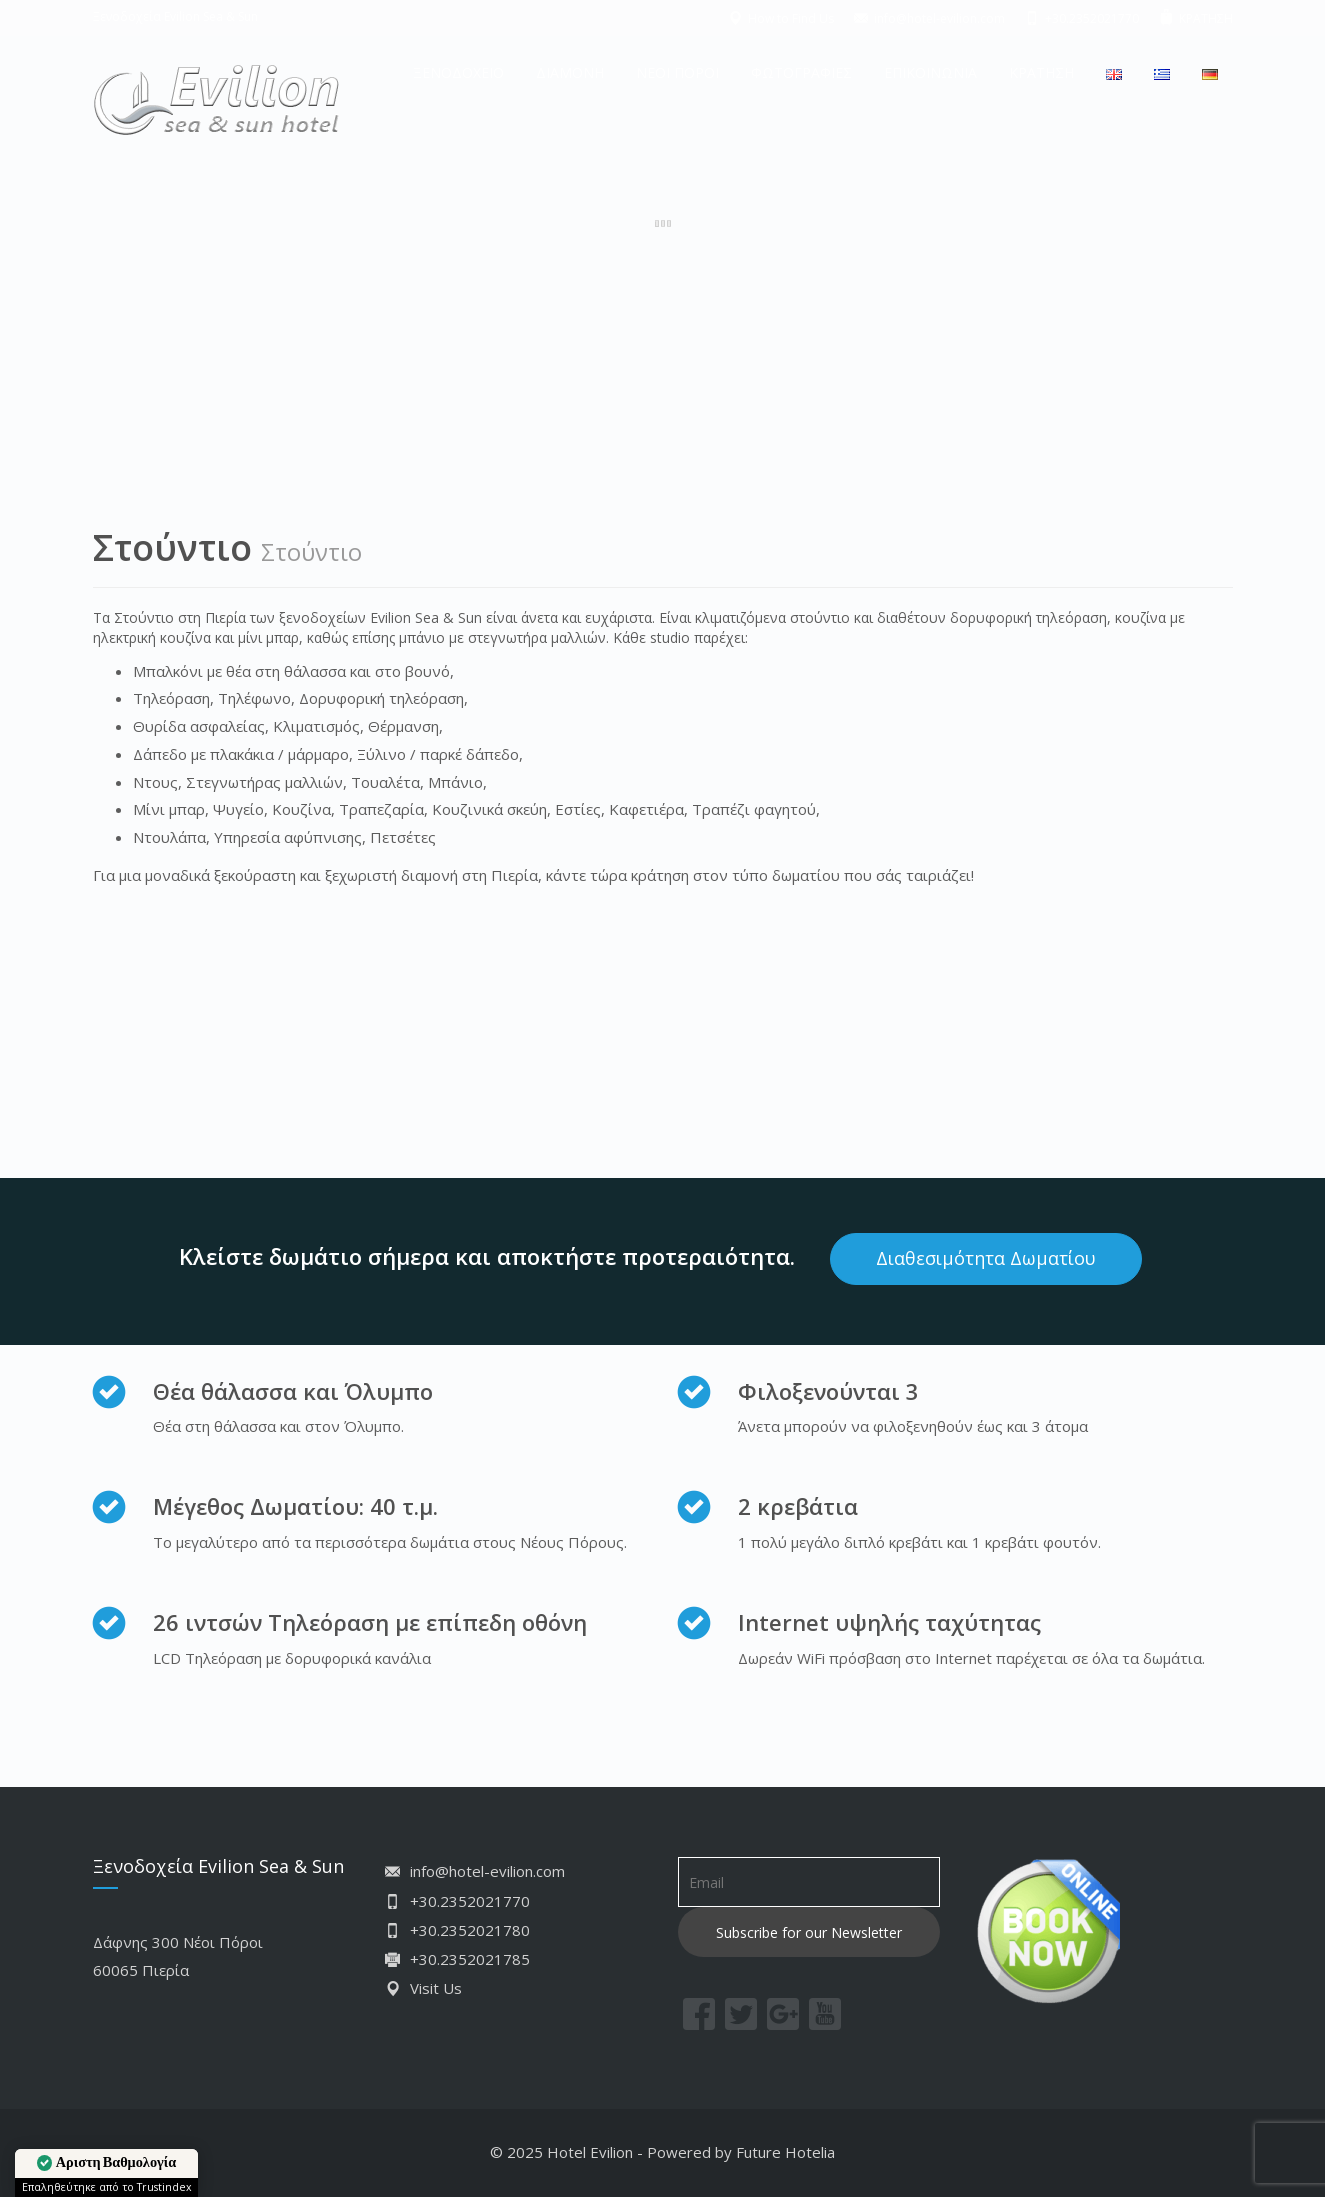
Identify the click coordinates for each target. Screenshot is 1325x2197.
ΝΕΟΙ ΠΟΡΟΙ (677, 72)
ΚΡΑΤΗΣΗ (1041, 72)
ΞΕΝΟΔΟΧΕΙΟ (458, 72)
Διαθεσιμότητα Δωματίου (986, 1258)
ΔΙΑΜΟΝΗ (570, 72)
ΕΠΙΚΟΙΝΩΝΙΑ (930, 72)
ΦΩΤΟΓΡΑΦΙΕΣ (801, 72)
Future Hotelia (785, 2152)
